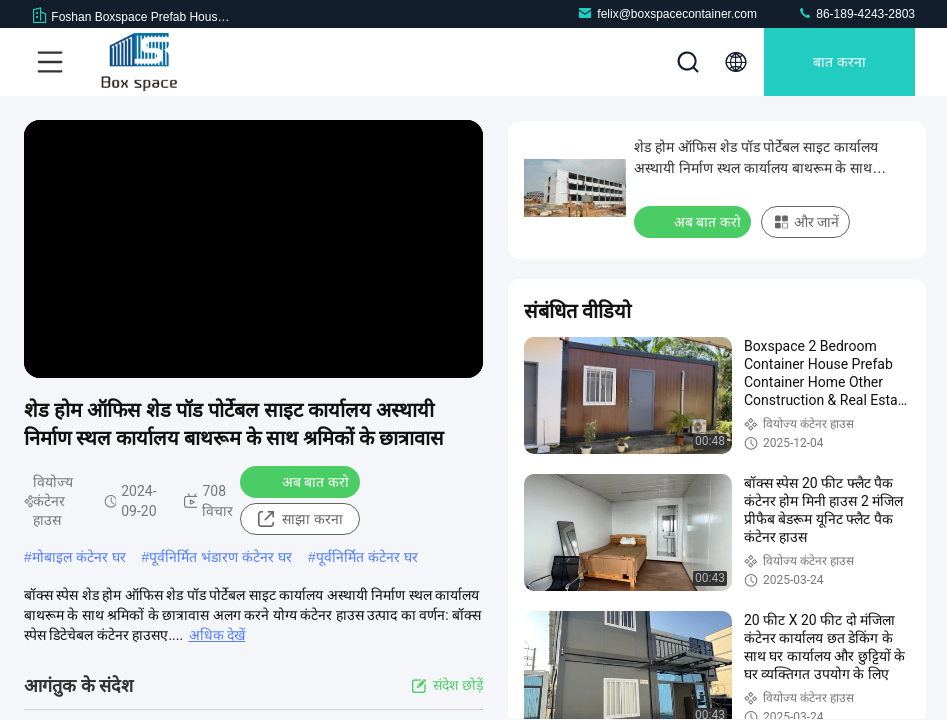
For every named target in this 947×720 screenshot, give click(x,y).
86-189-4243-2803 (856, 13)
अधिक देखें (217, 635)
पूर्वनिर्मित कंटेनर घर (367, 557)
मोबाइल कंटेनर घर (79, 557)
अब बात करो (302, 481)
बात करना (839, 62)
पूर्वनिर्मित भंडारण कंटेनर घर (220, 557)
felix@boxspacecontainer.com (667, 13)
